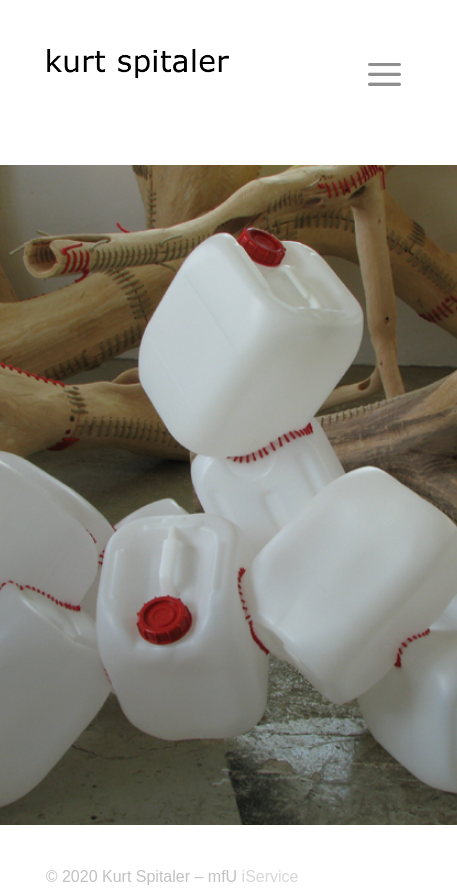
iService (270, 876)
